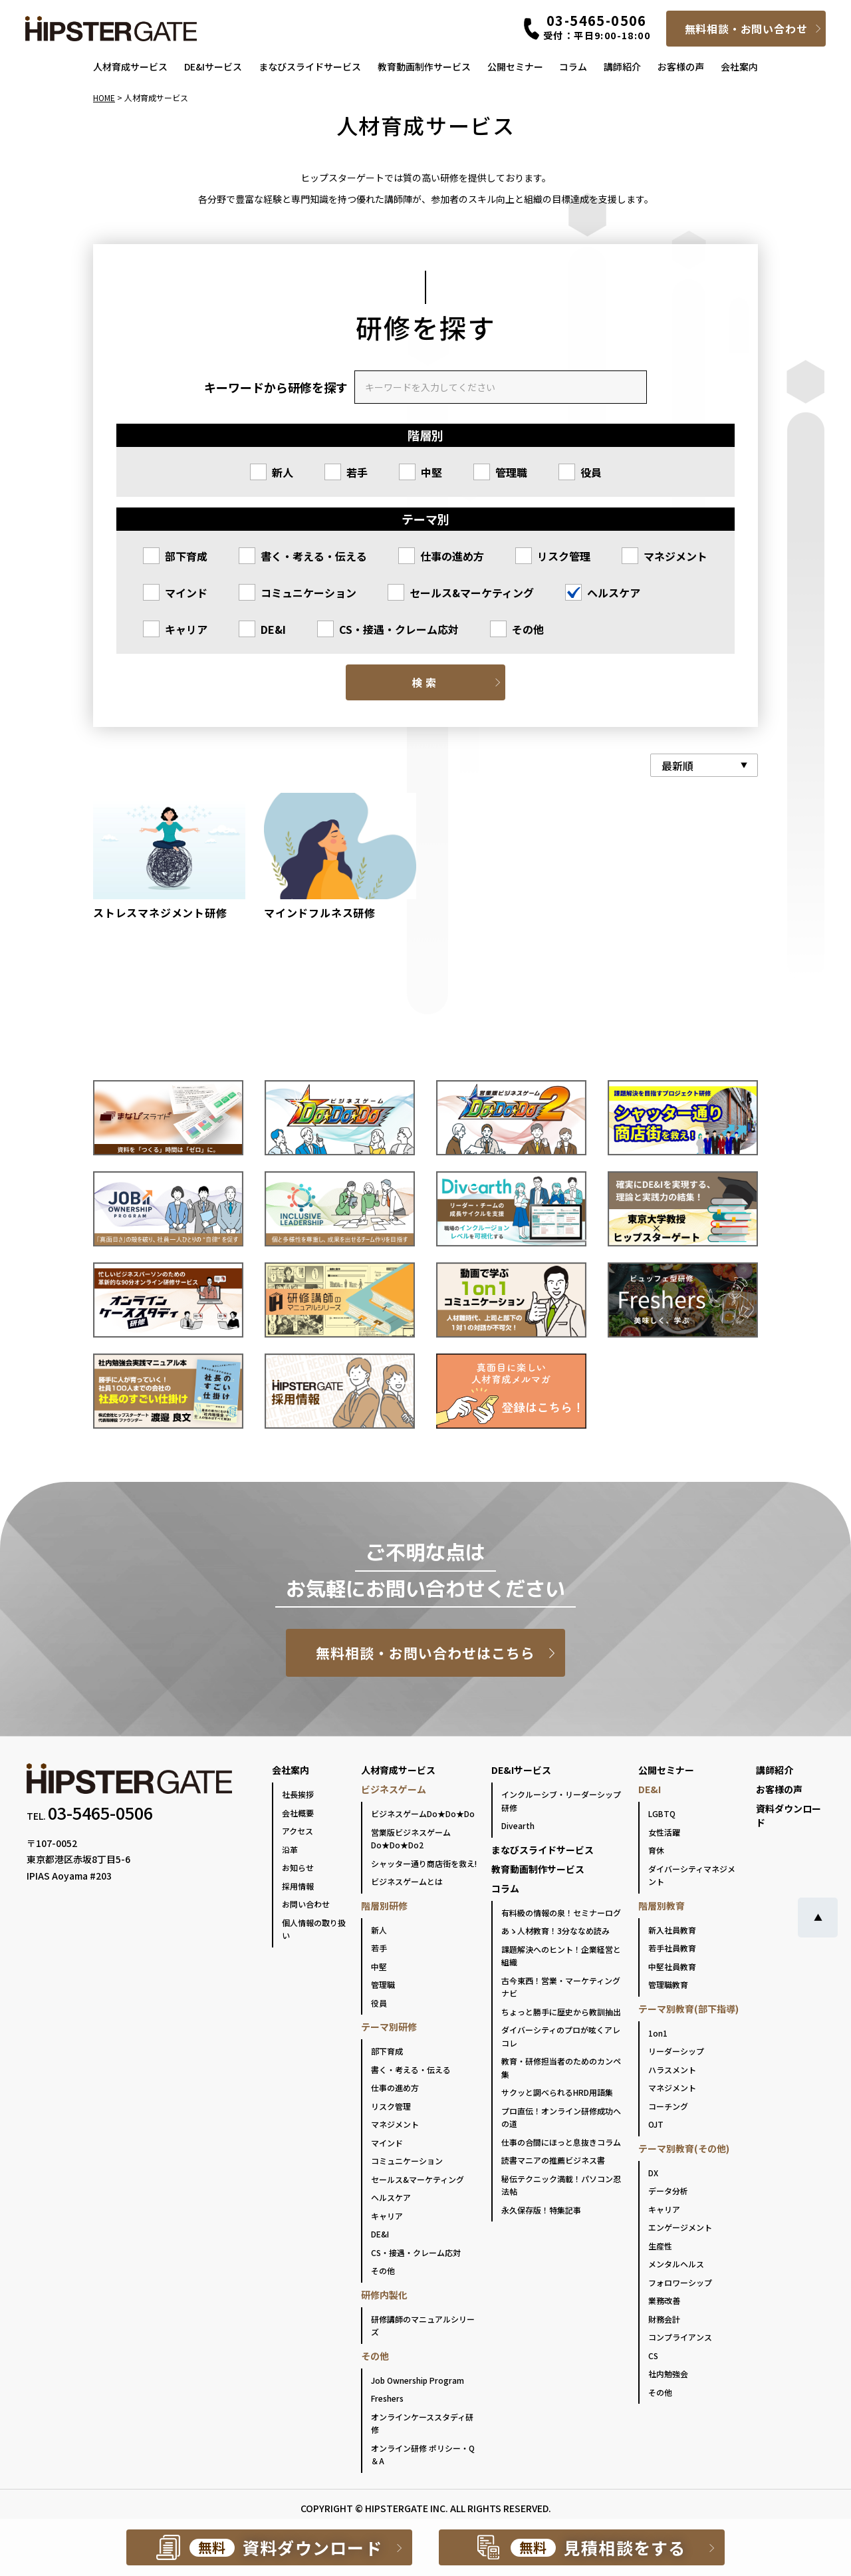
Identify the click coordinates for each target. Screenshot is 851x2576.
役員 (591, 472)
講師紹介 (622, 66)
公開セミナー (515, 66)
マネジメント (675, 556)
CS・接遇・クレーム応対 (399, 629)
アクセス (297, 1830)
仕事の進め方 (452, 556)
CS (653, 2355)
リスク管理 (563, 556)
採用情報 (298, 1886)
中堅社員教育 (672, 1966)
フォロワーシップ (680, 2282)
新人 (282, 472)
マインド (186, 593)
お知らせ (298, 1867)
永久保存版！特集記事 (541, 2210)
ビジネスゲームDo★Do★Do (423, 1813)
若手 (357, 472)
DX (653, 2172)
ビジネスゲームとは (407, 1881)
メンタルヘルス (676, 2263)
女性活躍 (664, 1832)
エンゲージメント (680, 2227)
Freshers (387, 2398)
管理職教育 (668, 1984)
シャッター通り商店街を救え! (424, 1863)
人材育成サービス (130, 66)
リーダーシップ (676, 2051)
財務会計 (664, 2319)
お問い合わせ (306, 1904)
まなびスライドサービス (310, 66)
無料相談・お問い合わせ (746, 29)
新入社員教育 (672, 1929)
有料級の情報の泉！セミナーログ (561, 1912)
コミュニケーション (308, 593)
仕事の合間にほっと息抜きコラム (561, 2142)
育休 (656, 1850)
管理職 (511, 472)
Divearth (518, 1825)
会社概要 (298, 1812)
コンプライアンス (680, 2337)
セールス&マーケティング (472, 593)
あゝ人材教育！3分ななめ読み (555, 1930)
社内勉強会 (668, 2373)
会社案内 (739, 66)
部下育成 (186, 556)
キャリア (186, 629)
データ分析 (668, 2190)
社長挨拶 (298, 1794)
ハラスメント (672, 2069)
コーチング (668, 2106)
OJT (656, 2124)
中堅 (431, 472)
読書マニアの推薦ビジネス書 (553, 2160)
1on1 (658, 2033)
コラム (573, 66)
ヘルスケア (613, 593)
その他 (528, 629)
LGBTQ (661, 1813)
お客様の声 (681, 66)
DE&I (273, 629)
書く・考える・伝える (314, 556)
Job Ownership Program (417, 2380)
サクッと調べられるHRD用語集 (557, 2092)
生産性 (660, 2245)
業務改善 (664, 2300)
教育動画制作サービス (424, 66)
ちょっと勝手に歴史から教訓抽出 (561, 2011)
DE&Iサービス (213, 66)
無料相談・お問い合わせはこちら (426, 1653)
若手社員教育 (672, 1947)
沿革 (290, 1849)
